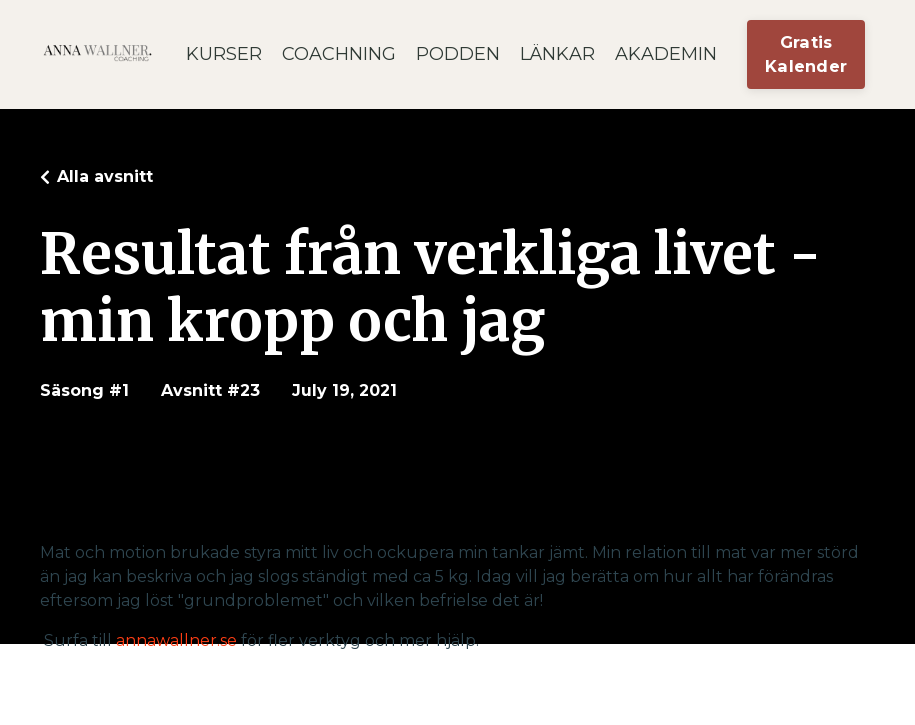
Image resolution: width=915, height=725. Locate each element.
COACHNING (339, 54)
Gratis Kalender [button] (806, 54)
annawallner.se (176, 640)
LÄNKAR (557, 54)
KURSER (224, 54)
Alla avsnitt (105, 176)
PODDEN (458, 54)
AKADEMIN (666, 54)
